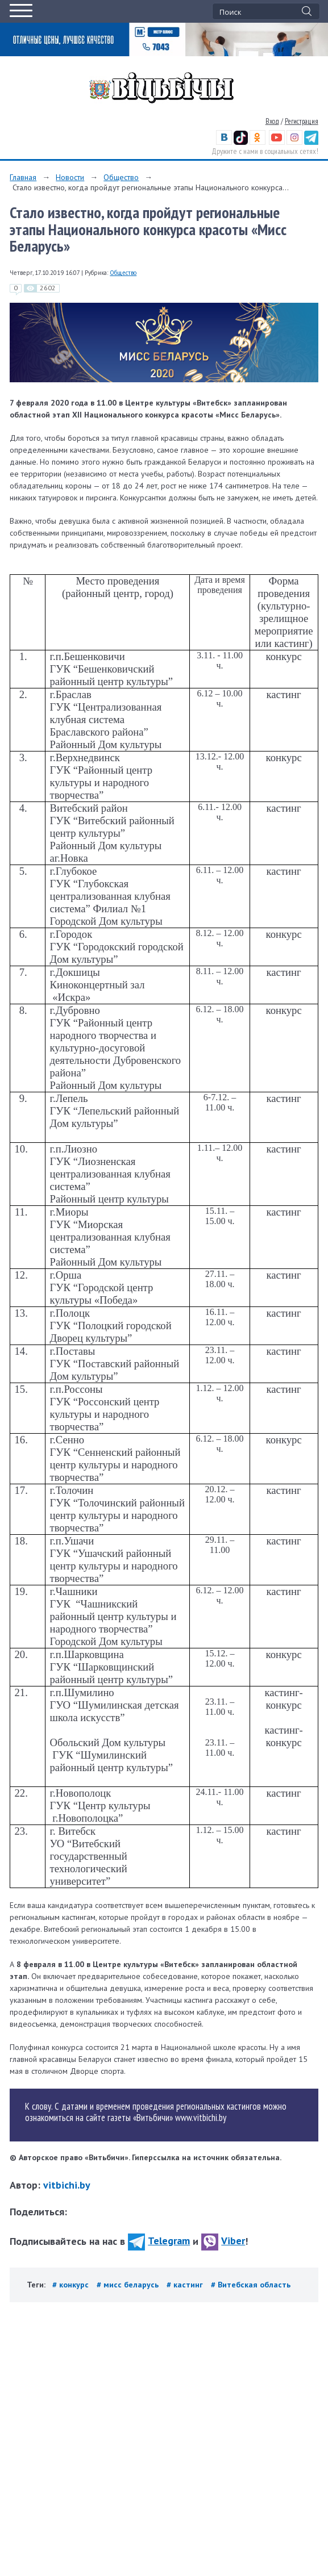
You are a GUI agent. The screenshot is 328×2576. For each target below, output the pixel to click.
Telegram (159, 2240)
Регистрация (301, 121)
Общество (121, 177)
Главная (23, 177)
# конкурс (71, 2284)
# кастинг (186, 2284)
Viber (223, 2240)
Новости (70, 177)
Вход (272, 121)
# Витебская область (250, 2284)
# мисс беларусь (129, 2284)
